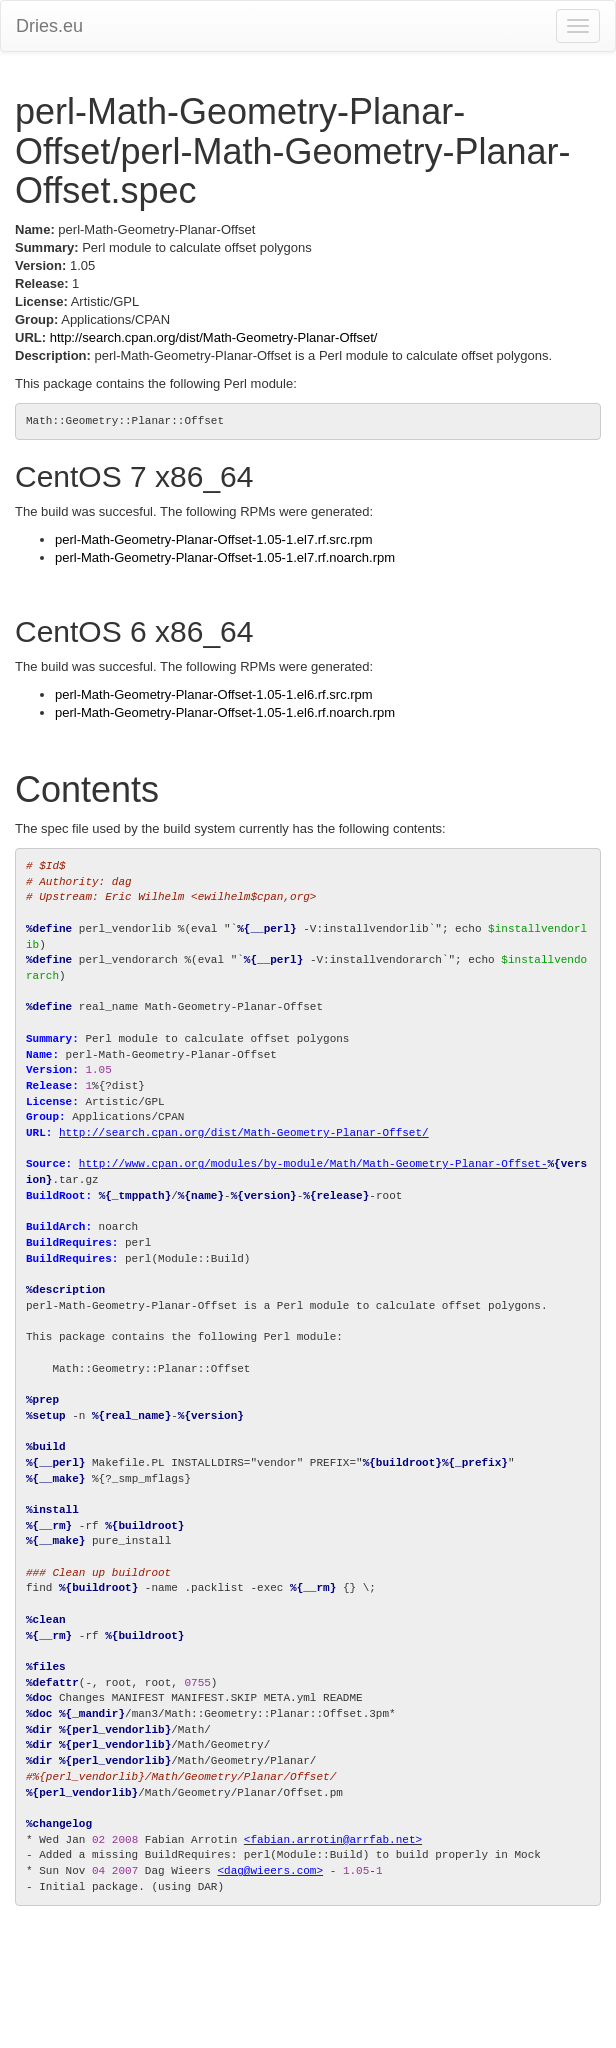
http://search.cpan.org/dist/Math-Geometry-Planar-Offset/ (214, 337)
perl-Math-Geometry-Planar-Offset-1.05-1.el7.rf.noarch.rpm (225, 557)
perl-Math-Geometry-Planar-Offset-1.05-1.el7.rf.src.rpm (214, 539)
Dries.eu (49, 26)
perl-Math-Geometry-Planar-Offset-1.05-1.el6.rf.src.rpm (214, 694)
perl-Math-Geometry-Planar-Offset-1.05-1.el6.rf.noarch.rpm (225, 712)
